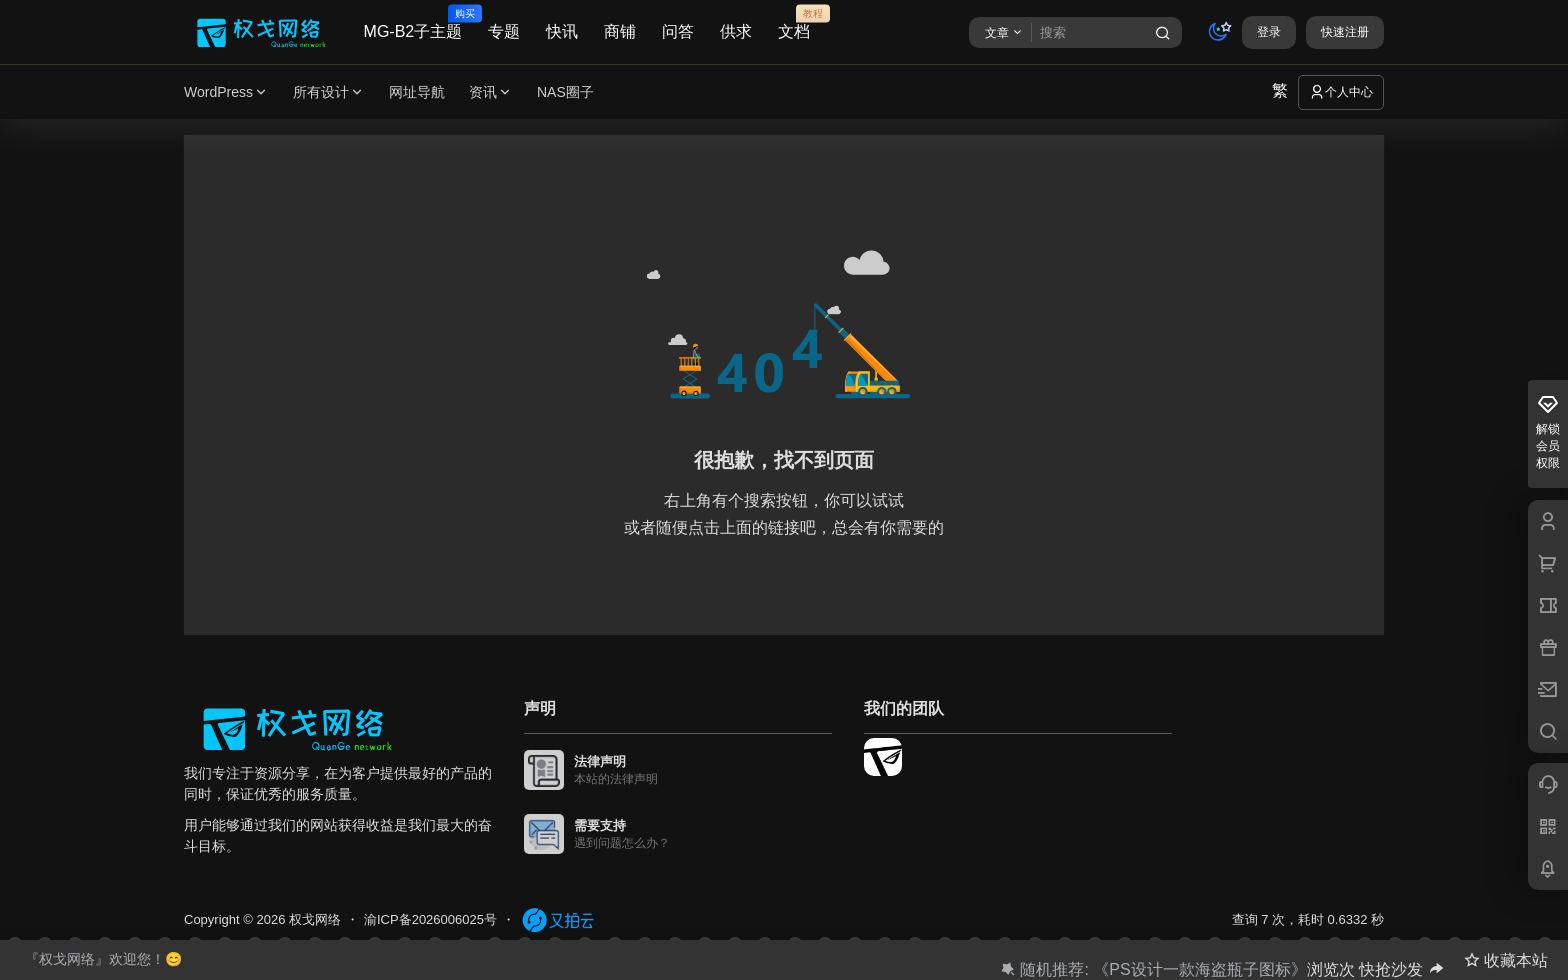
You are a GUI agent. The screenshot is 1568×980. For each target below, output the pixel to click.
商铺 (620, 31)
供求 (736, 31)
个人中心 (1341, 92)
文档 (794, 23)
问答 (678, 31)
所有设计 (329, 92)
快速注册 (1345, 32)
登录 (1269, 32)
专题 (504, 31)
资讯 (491, 92)
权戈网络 (313, 919)
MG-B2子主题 (413, 23)
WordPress (226, 92)
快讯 (562, 31)
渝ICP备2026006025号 (430, 919)
